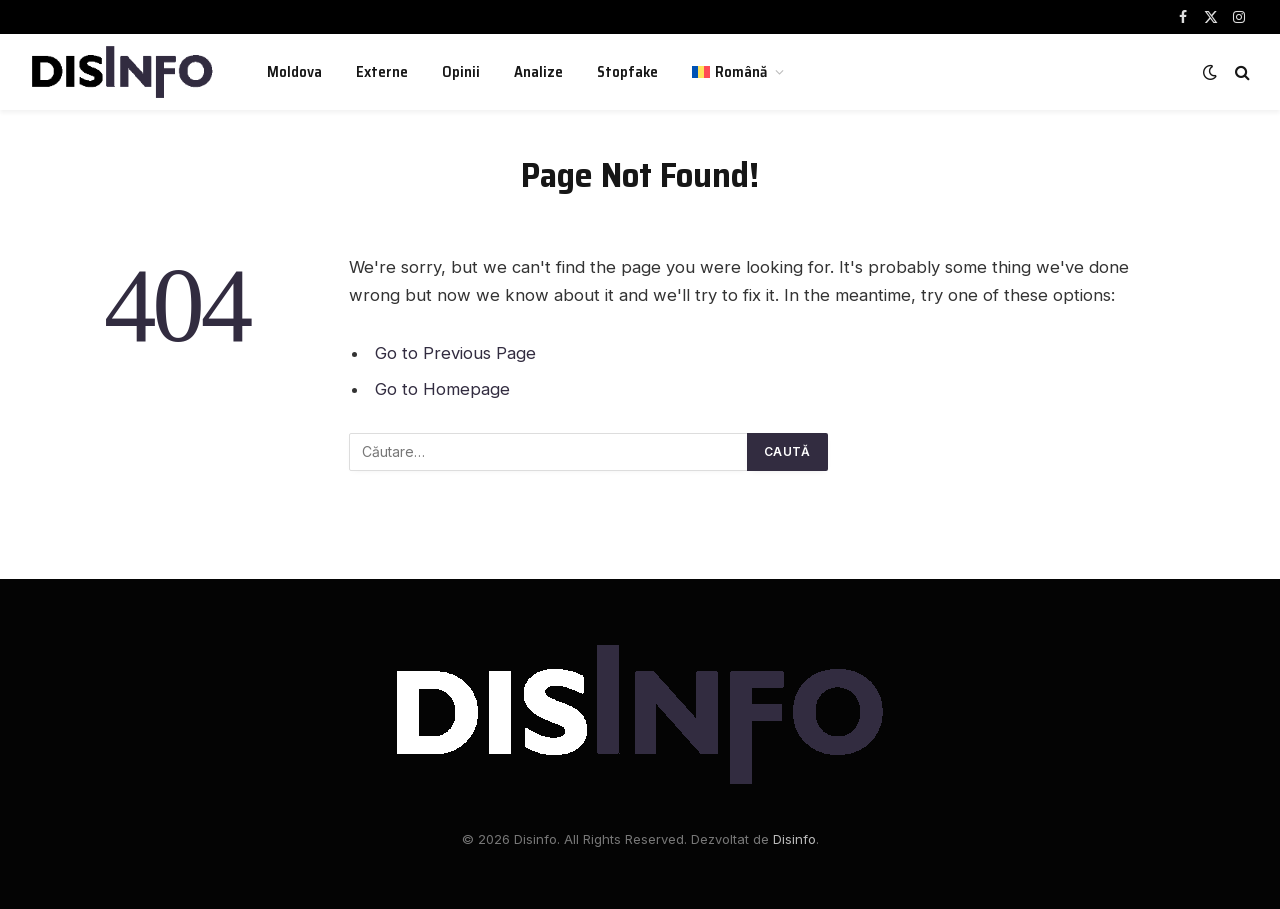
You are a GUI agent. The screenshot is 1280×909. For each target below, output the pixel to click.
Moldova (294, 72)
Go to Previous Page (455, 353)
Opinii (461, 72)
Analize (538, 72)
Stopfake (627, 72)
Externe (382, 72)
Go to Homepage (442, 389)
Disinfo (794, 839)
